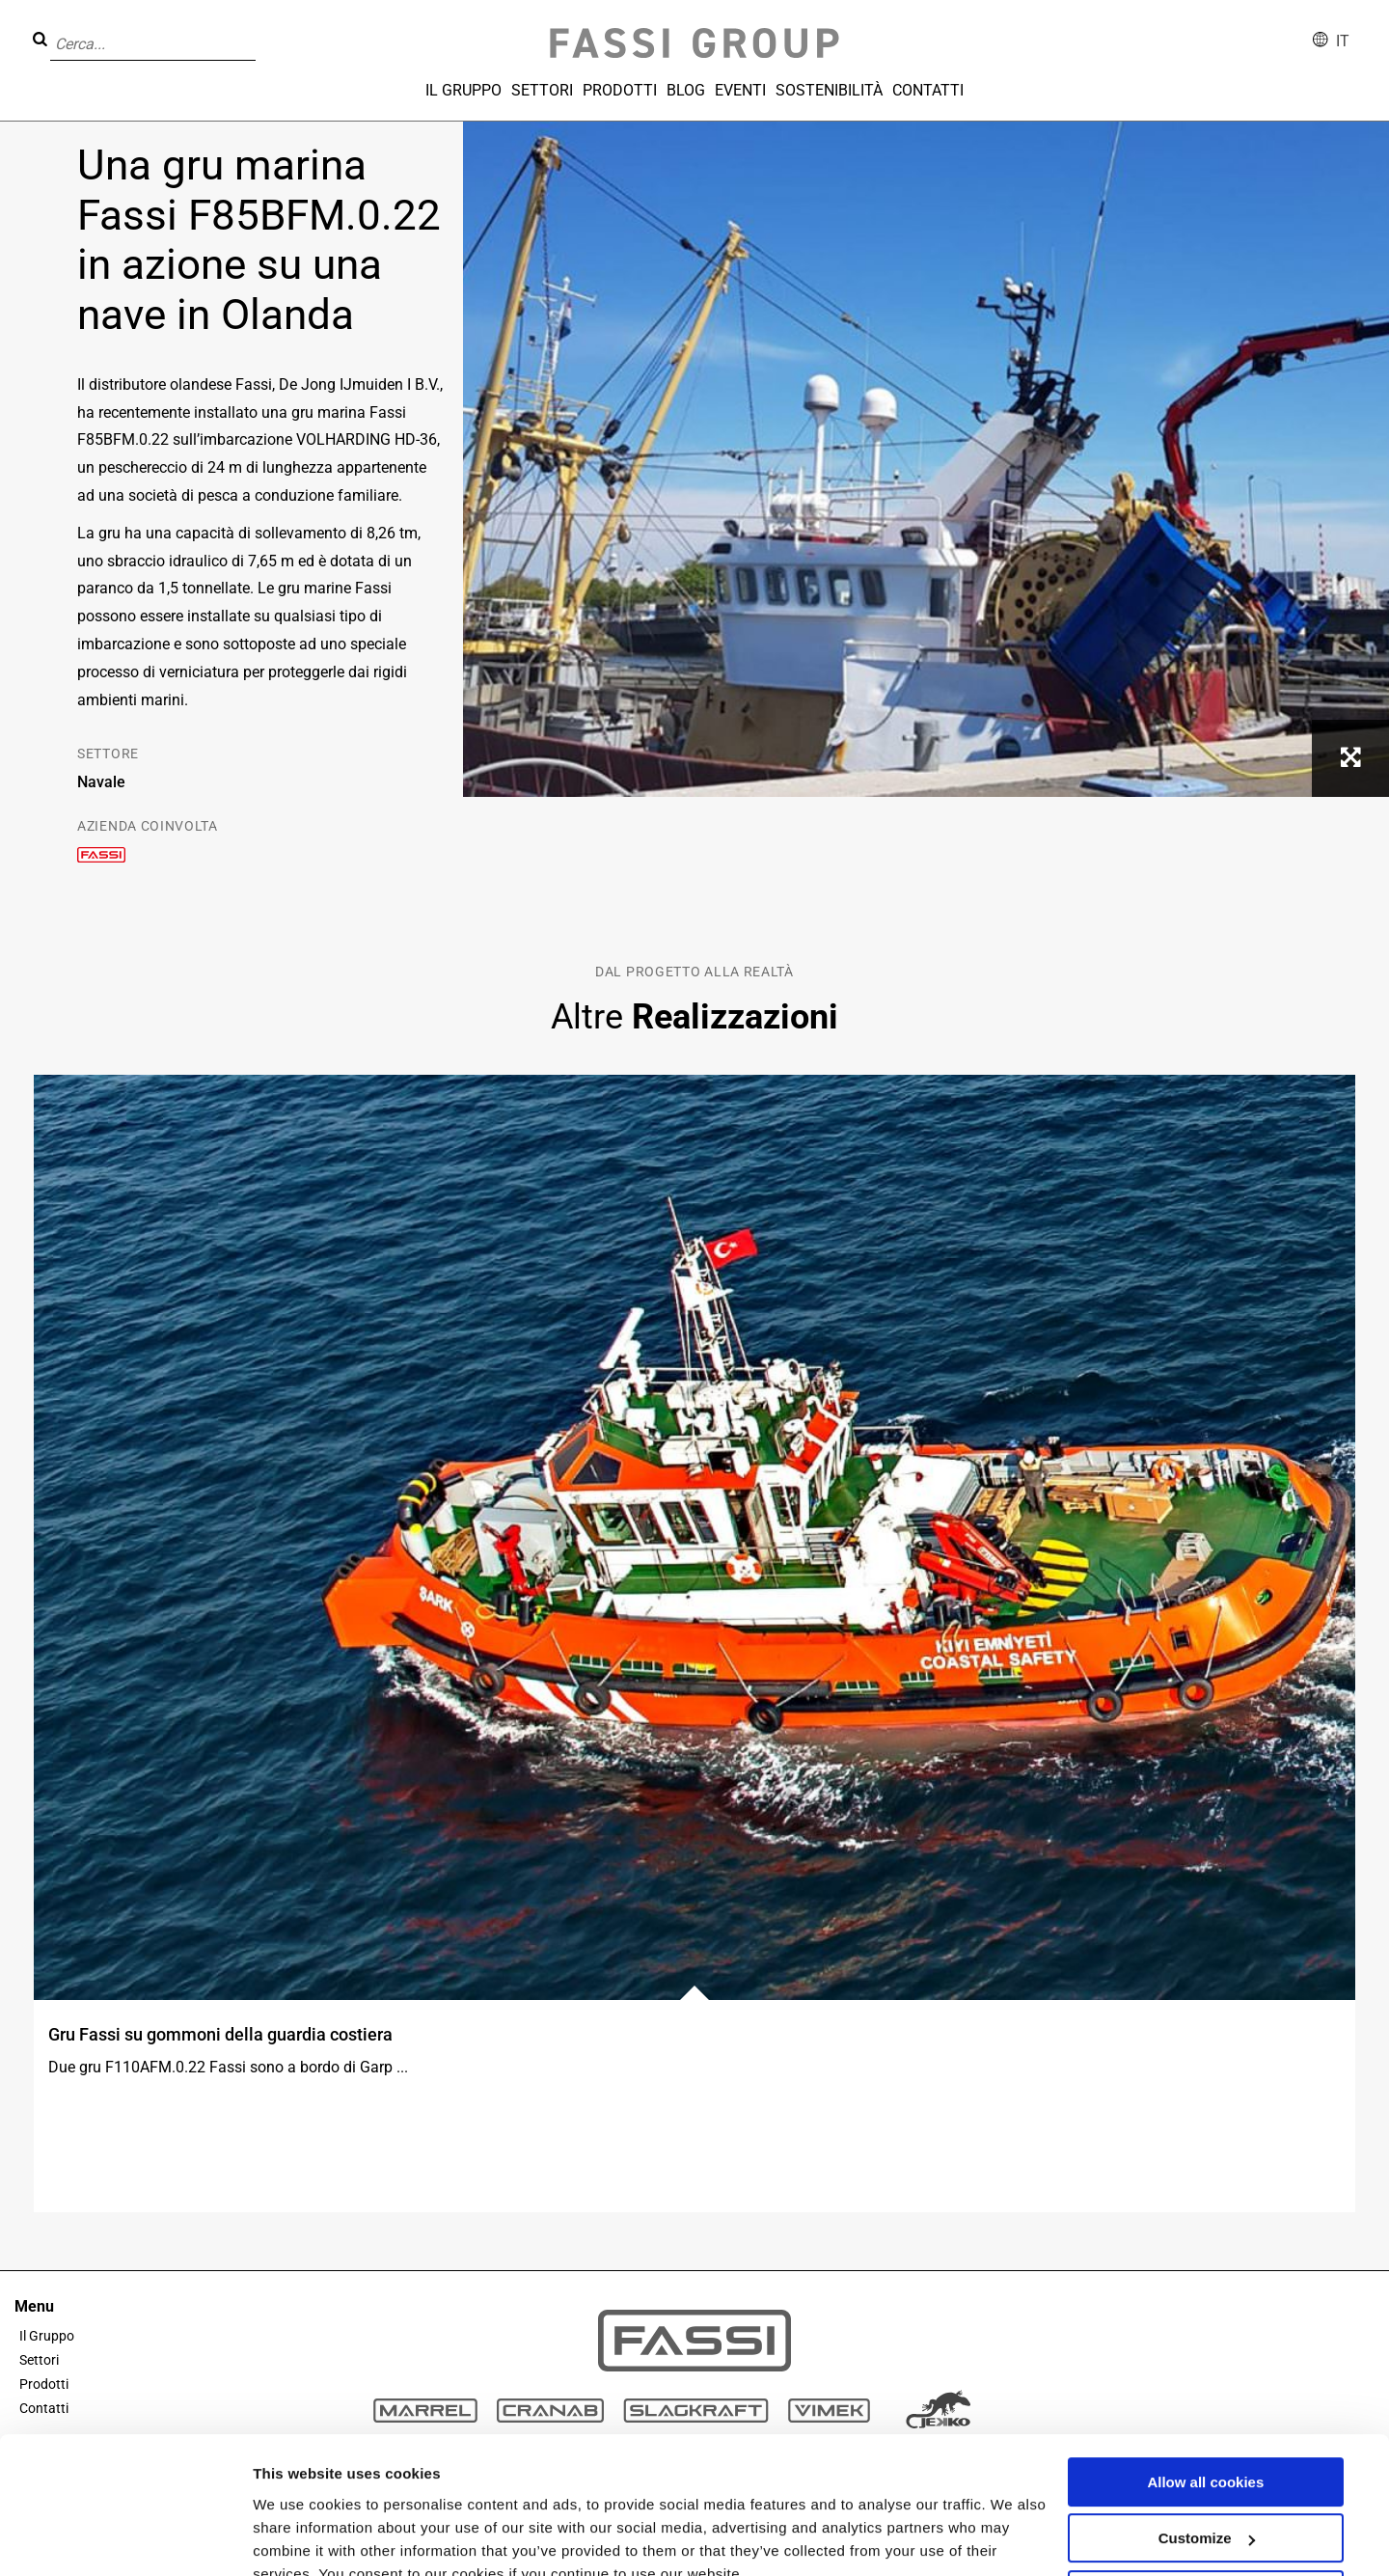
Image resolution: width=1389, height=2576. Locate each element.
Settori (542, 90)
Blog (686, 90)
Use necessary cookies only (1205, 2506)
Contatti (928, 90)
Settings (282, 2538)
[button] (261, 30)
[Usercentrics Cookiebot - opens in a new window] (125, 2538)
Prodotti (620, 90)
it (1342, 41)
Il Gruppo (463, 90)
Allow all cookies (1205, 2393)
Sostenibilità (829, 90)
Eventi (740, 90)
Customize (1206, 2449)
